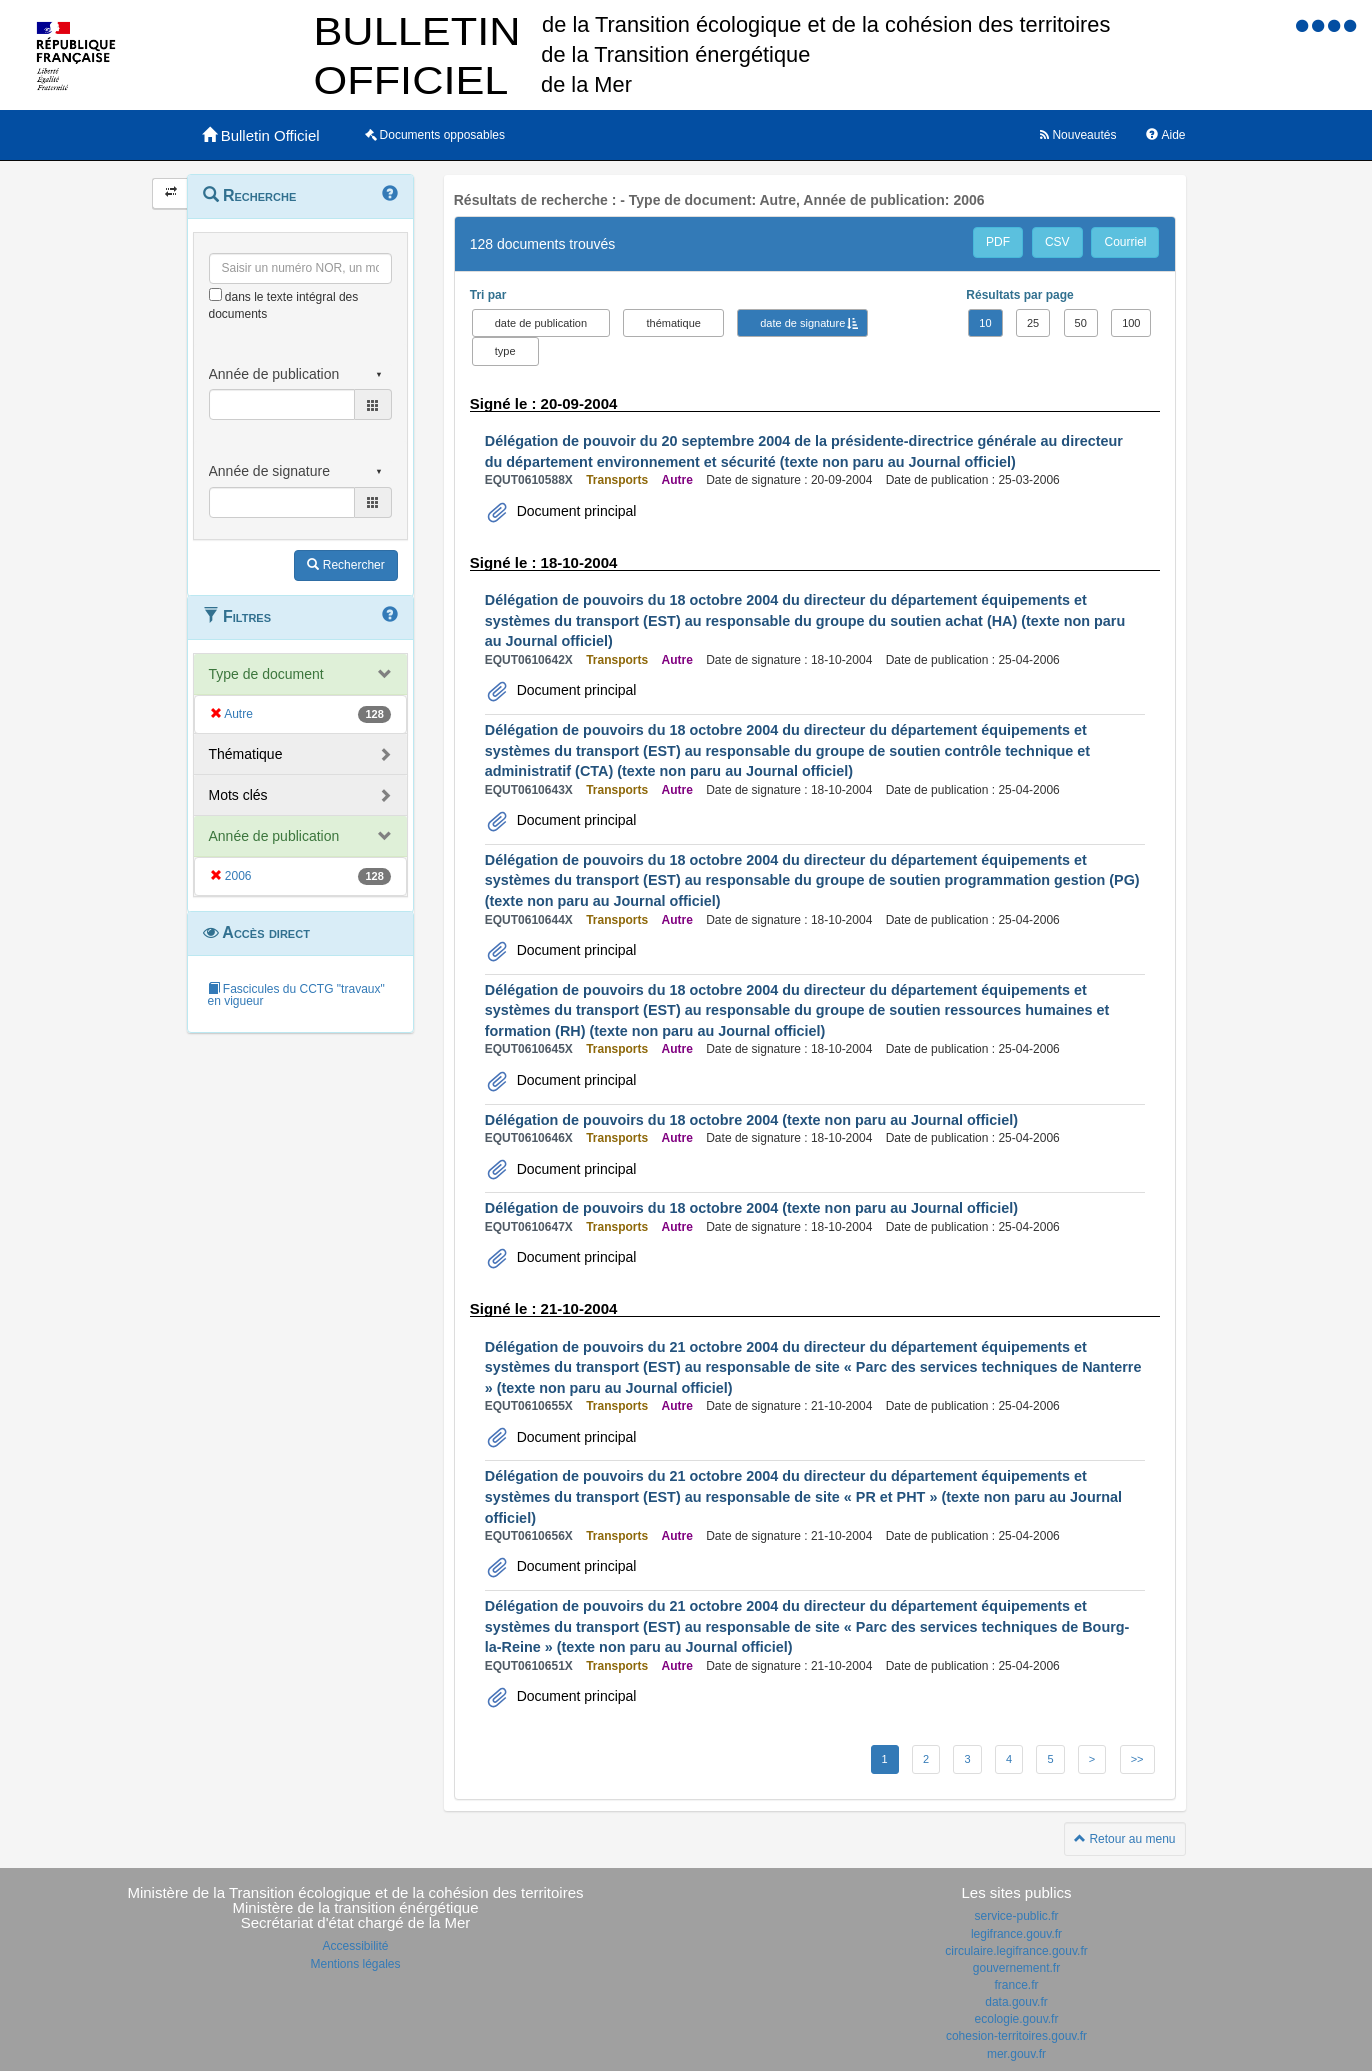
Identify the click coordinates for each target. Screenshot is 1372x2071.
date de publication (541, 323)
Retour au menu (1124, 1839)
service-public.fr (1016, 1916)
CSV (1057, 242)
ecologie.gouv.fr (1017, 2019)
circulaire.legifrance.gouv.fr (1016, 1951)
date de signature (802, 323)
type (505, 351)
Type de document (266, 674)
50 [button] (1081, 323)
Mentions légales (355, 1964)
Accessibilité (355, 1946)
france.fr (1016, 1985)
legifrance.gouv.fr (1016, 1934)
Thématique (246, 754)
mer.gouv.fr (1016, 2054)
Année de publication (274, 836)
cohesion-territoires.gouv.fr (1016, 2036)
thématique (673, 323)
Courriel (1125, 242)
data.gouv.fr (1016, 2002)
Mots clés (238, 795)
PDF (998, 242)
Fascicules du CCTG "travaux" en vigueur (296, 995)
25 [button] (1033, 323)
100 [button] (1131, 323)
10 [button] (985, 323)
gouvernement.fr (1016, 1968)
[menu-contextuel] (215, 294)
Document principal (575, 511)
